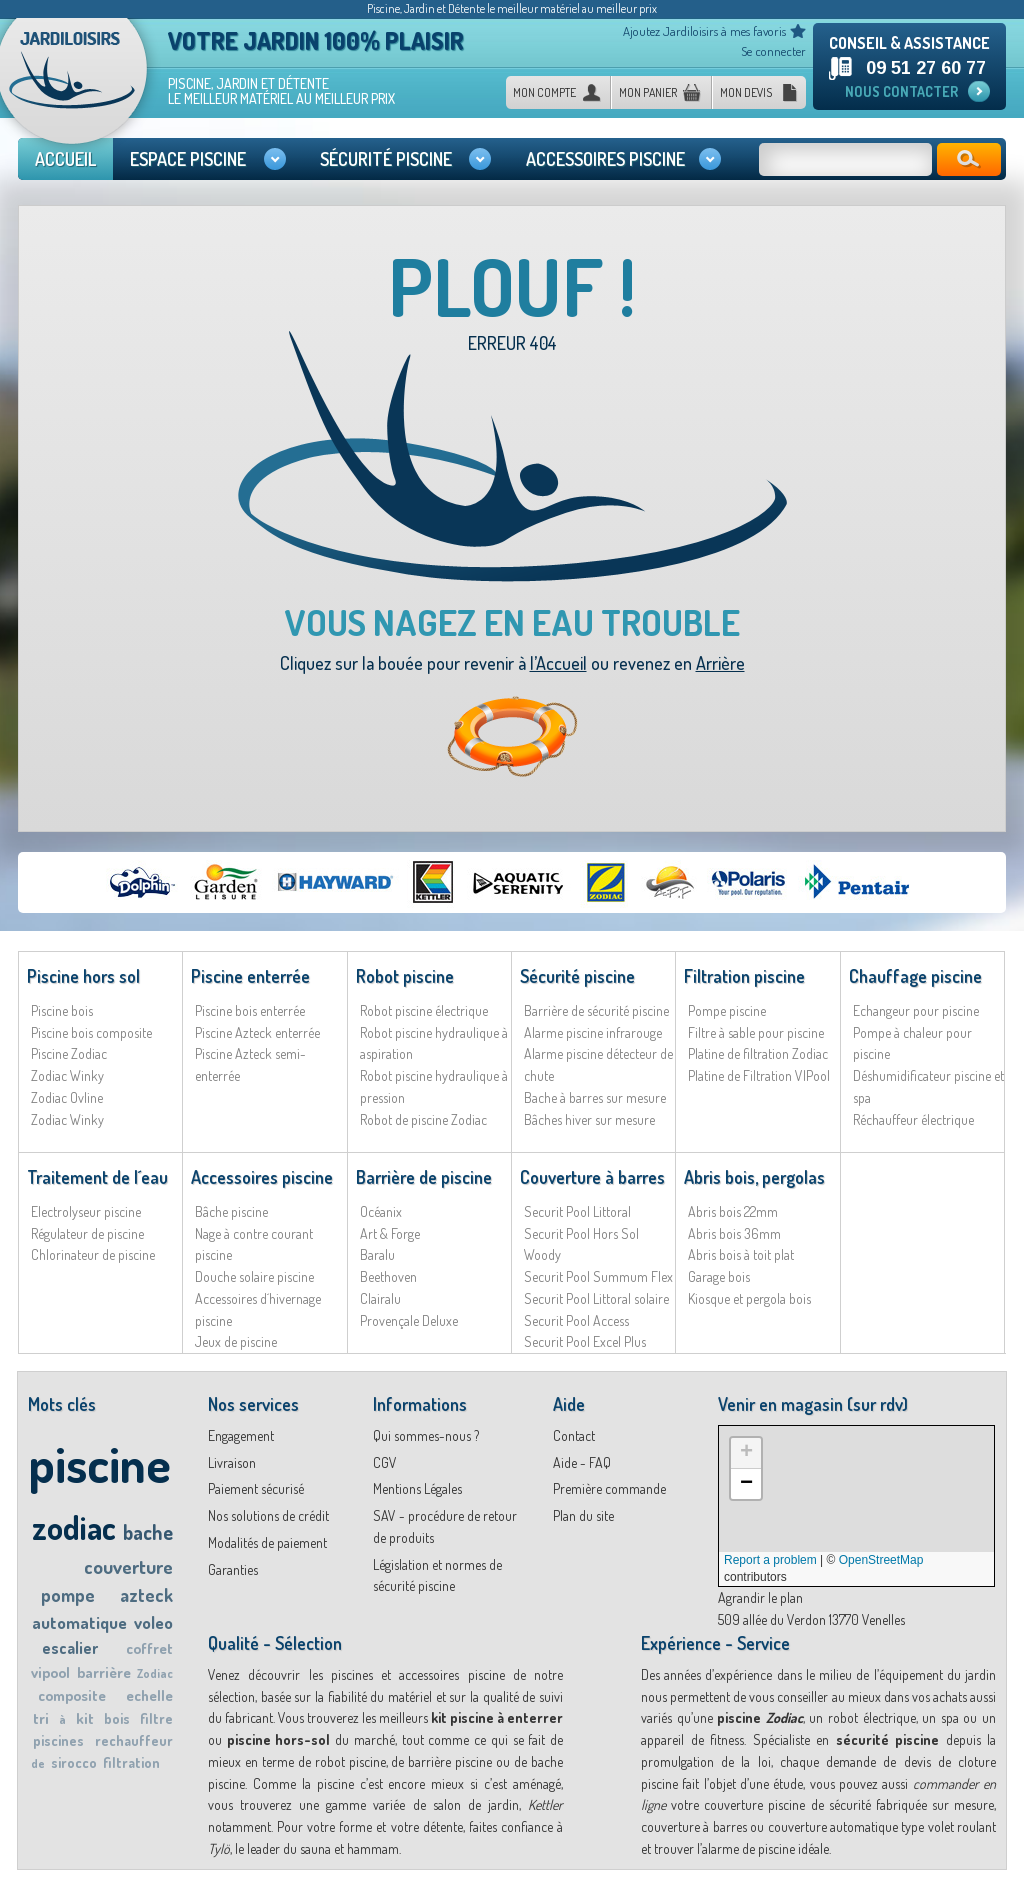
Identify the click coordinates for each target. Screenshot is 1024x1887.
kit (85, 1718)
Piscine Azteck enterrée (257, 1032)
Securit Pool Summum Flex (598, 1276)
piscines (58, 1740)
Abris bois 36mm (734, 1233)
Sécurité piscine (577, 976)
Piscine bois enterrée (250, 1010)
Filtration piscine (744, 976)
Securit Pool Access (576, 1320)
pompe (68, 1595)
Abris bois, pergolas (754, 1177)
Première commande (609, 1488)
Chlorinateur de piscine (93, 1254)
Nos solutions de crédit (268, 1515)
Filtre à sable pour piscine (756, 1032)
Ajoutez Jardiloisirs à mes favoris (704, 31)
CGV (385, 1462)
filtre (156, 1718)
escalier (70, 1648)
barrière (104, 1672)
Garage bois (719, 1276)
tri (41, 1718)
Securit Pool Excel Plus (585, 1341)
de (38, 1763)
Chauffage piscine (915, 976)
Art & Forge (390, 1233)
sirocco (74, 1762)
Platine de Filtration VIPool (759, 1075)
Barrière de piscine (424, 1177)
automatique (79, 1622)
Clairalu (380, 1298)
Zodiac (155, 1673)
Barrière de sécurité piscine (596, 1010)
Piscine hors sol (83, 976)
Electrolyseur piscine (86, 1211)
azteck (146, 1595)
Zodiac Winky (67, 1075)
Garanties (233, 1569)
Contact (574, 1435)
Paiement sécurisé (256, 1488)
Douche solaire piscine (254, 1276)
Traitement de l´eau (97, 1177)
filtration (131, 1762)
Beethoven (388, 1276)
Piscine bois (62, 1010)
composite (72, 1695)
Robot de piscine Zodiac (423, 1119)
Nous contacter (901, 91)
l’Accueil (558, 663)
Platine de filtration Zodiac (758, 1053)
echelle (149, 1695)
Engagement (241, 1435)
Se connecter (773, 51)
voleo (153, 1622)
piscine (99, 1463)
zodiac (74, 1527)
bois (117, 1718)
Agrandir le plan (760, 1597)
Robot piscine (405, 976)
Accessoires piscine (262, 1177)
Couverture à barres (592, 1177)
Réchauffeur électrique (913, 1119)
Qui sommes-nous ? (426, 1435)
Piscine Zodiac (69, 1053)
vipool (50, 1672)
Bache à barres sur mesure (595, 1097)
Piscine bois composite (91, 1032)
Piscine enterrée (250, 976)
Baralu (377, 1254)
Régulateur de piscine (87, 1233)
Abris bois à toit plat (741, 1254)
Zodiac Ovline (67, 1097)
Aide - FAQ (582, 1462)
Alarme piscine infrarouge (593, 1032)
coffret (149, 1648)
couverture (128, 1566)
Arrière (720, 663)
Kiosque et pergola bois (749, 1298)
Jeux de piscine (236, 1341)
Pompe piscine (727, 1010)
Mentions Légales (417, 1488)
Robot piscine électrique (424, 1010)
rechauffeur (134, 1740)
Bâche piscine (231, 1211)
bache (148, 1532)
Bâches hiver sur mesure (589, 1119)
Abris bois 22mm (733, 1211)
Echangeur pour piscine (916, 1010)
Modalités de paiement (267, 1542)
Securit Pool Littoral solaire (596, 1298)
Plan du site (583, 1515)
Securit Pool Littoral (577, 1211)
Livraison (232, 1462)
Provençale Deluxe (409, 1320)
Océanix (381, 1211)
